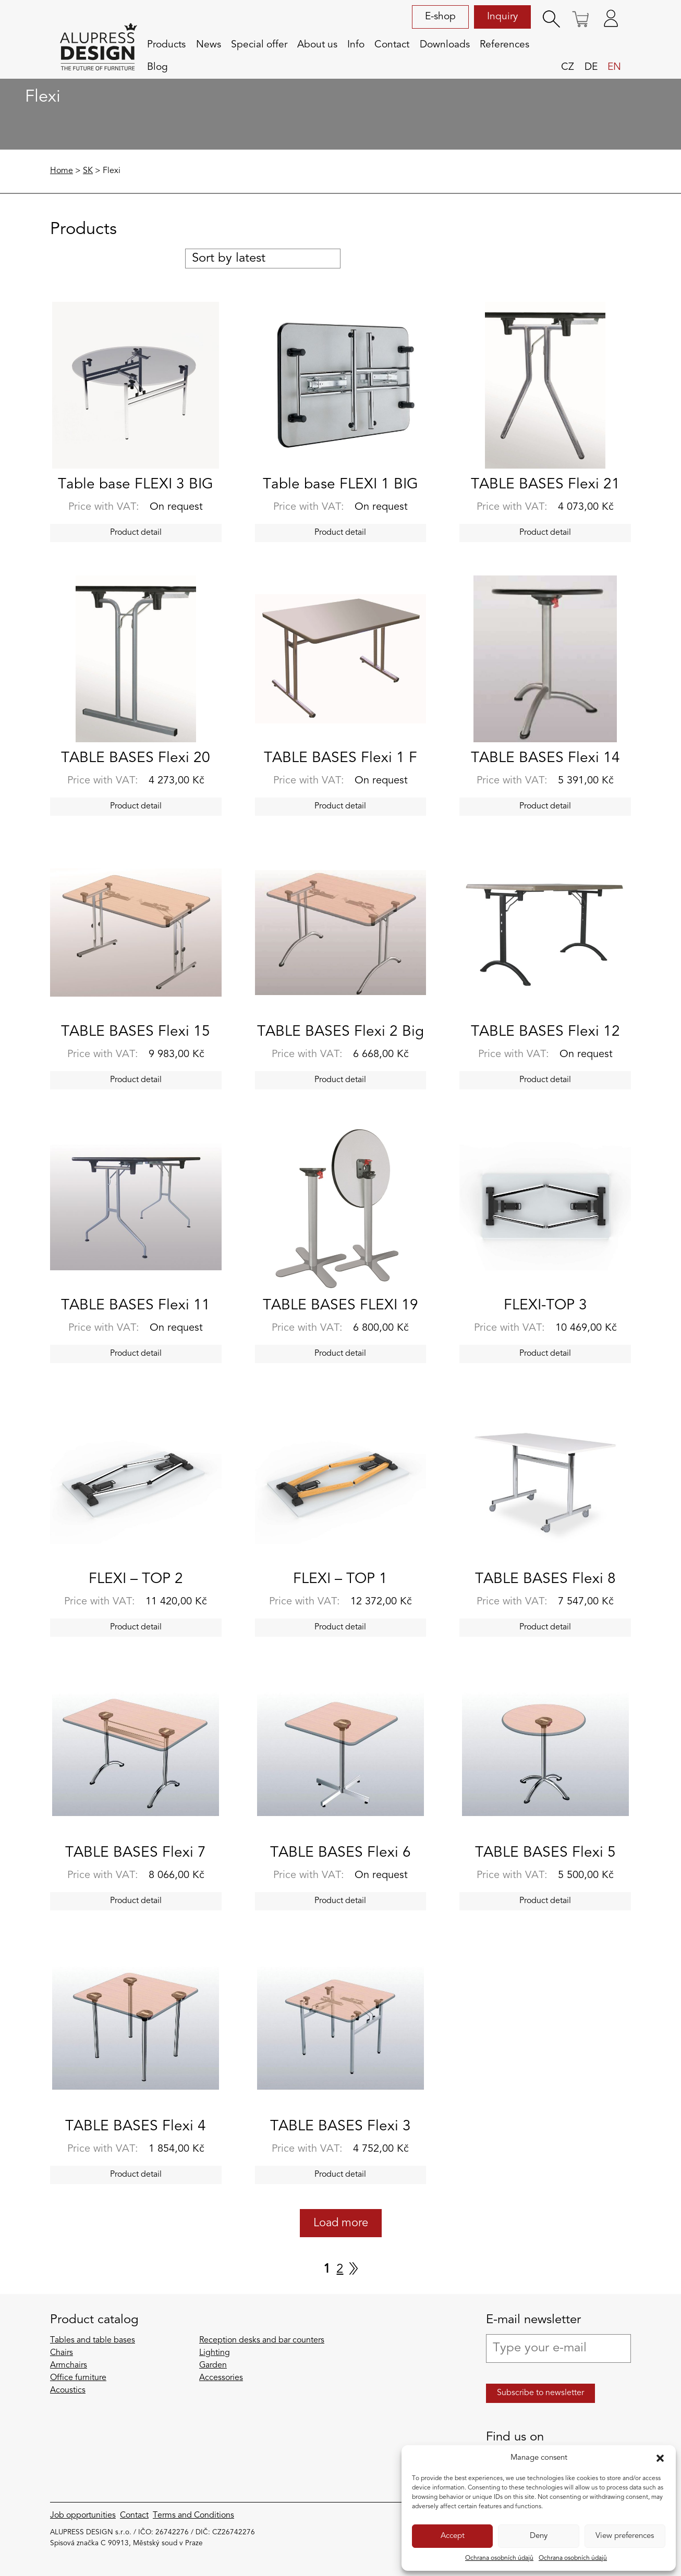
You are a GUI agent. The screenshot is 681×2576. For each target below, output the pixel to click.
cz (567, 67)
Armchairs (68, 2365)
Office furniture (78, 2378)
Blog (157, 67)
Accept (453, 2536)
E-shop (440, 16)
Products (166, 45)
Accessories (221, 2378)
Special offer (259, 45)
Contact (391, 45)
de (591, 67)
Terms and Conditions (193, 2515)
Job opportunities (83, 2515)
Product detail (136, 533)
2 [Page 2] (339, 2269)
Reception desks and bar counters (261, 2340)
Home (61, 171)
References (504, 45)
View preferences (624, 2536)
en (614, 67)
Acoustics (68, 2390)
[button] (660, 2458)
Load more (340, 2223)
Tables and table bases (92, 2340)
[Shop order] (262, 258)
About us (317, 45)
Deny (539, 2536)
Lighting (214, 2353)
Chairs (61, 2353)
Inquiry (502, 16)
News (208, 45)
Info (355, 45)
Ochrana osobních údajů (499, 2558)
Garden (213, 2365)
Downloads (445, 45)
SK (88, 171)
